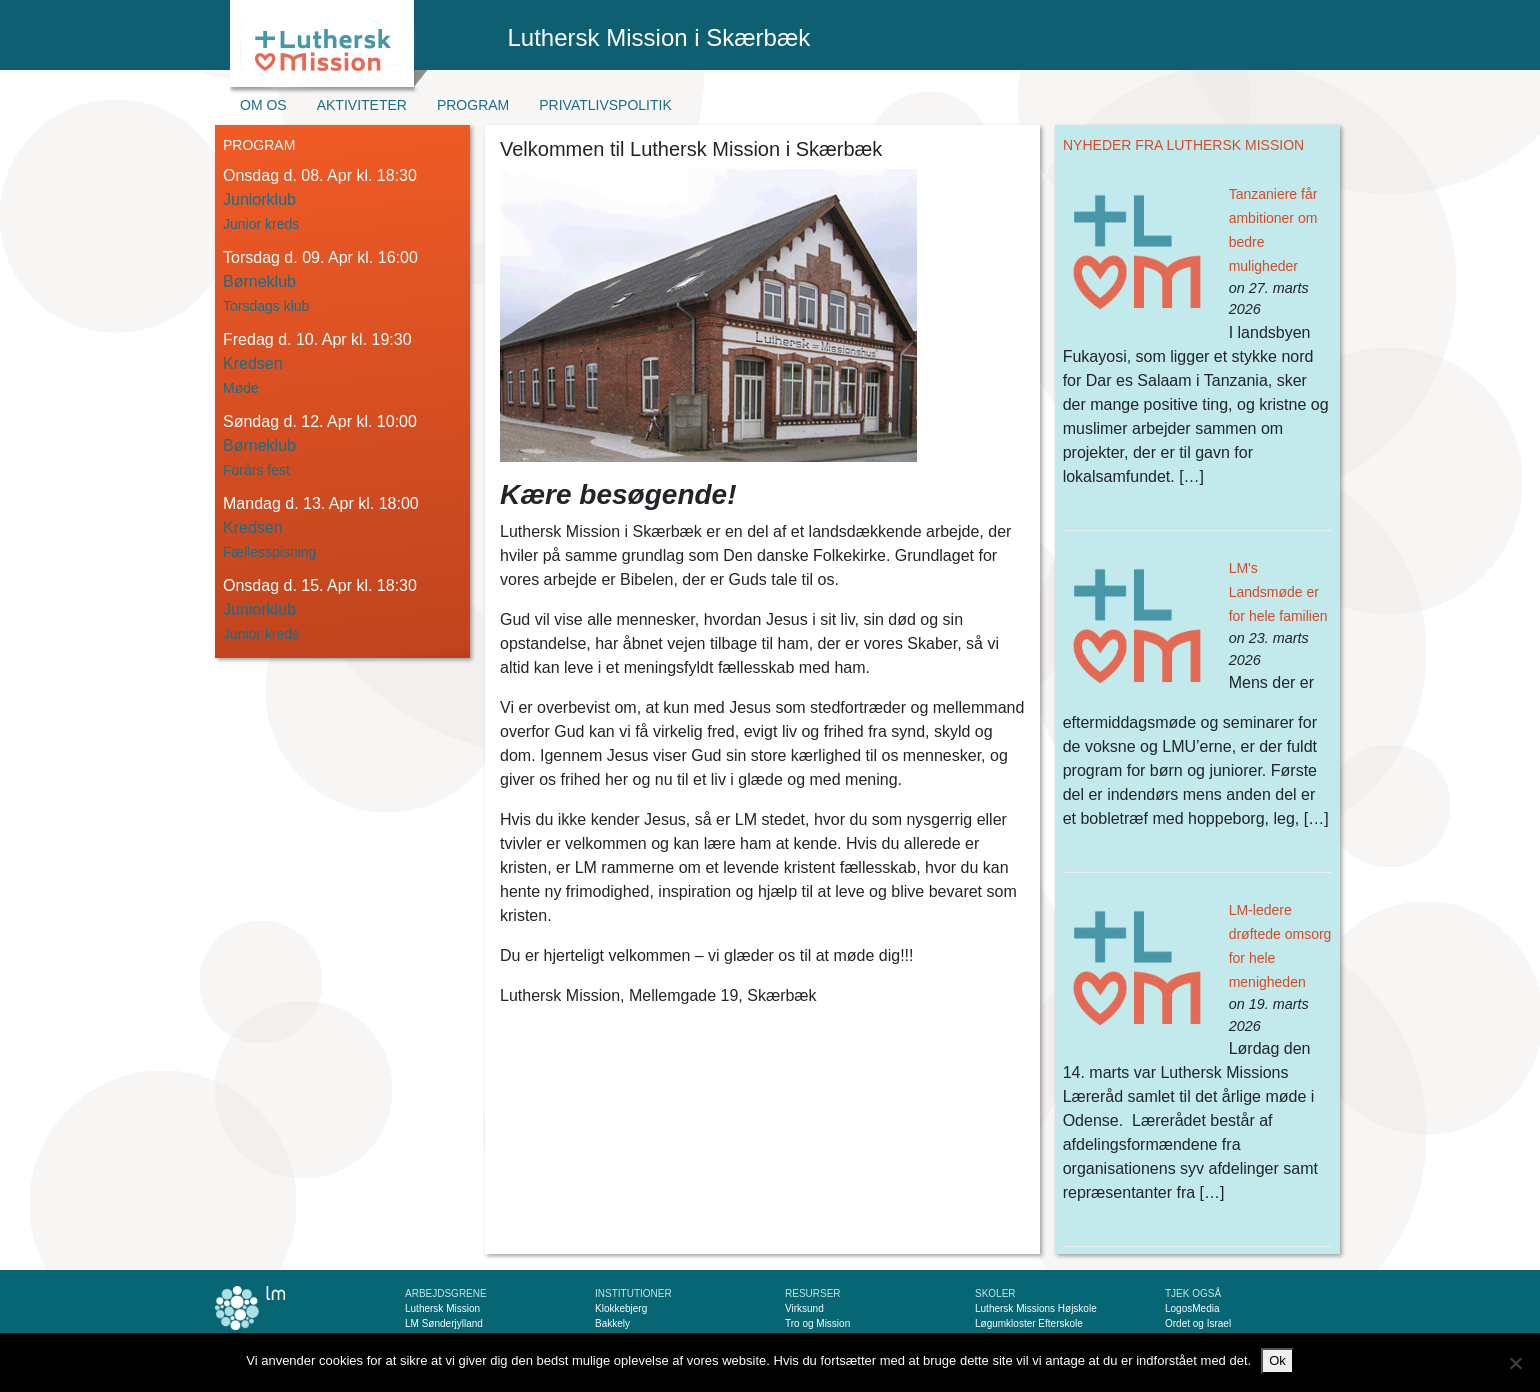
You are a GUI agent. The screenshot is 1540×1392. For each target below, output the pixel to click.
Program (473, 105)
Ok (1277, 1360)
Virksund (804, 1308)
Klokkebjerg (621, 1308)
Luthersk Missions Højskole (1036, 1308)
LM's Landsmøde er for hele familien (1278, 592)
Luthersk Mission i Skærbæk (659, 37)
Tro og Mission (817, 1323)
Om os (263, 105)
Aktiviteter (362, 105)
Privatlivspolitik (605, 105)
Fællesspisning (269, 552)
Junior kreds (261, 224)
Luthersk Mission (442, 1308)
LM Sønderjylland (444, 1323)
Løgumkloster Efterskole (1029, 1323)
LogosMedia (1192, 1308)
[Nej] (1515, 1363)
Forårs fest (256, 470)
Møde (241, 388)
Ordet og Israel (1198, 1323)
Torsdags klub (266, 306)
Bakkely (612, 1323)
